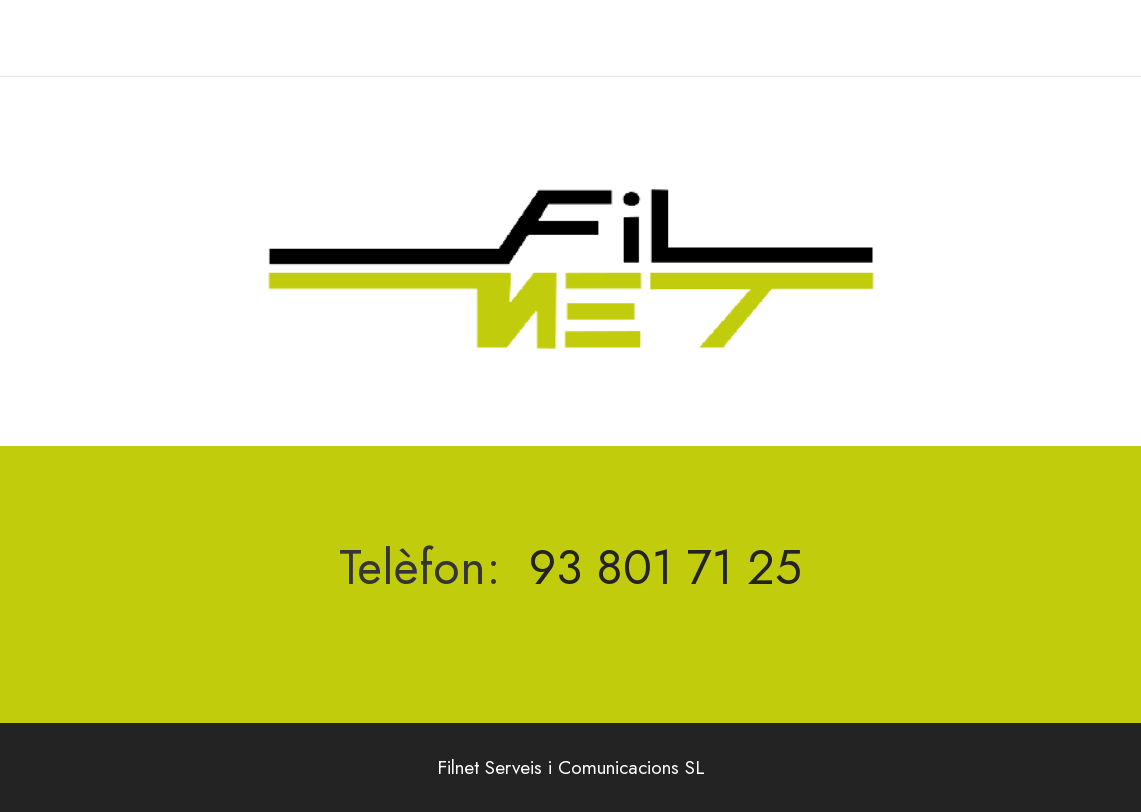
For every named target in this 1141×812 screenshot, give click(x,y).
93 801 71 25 (665, 567)
